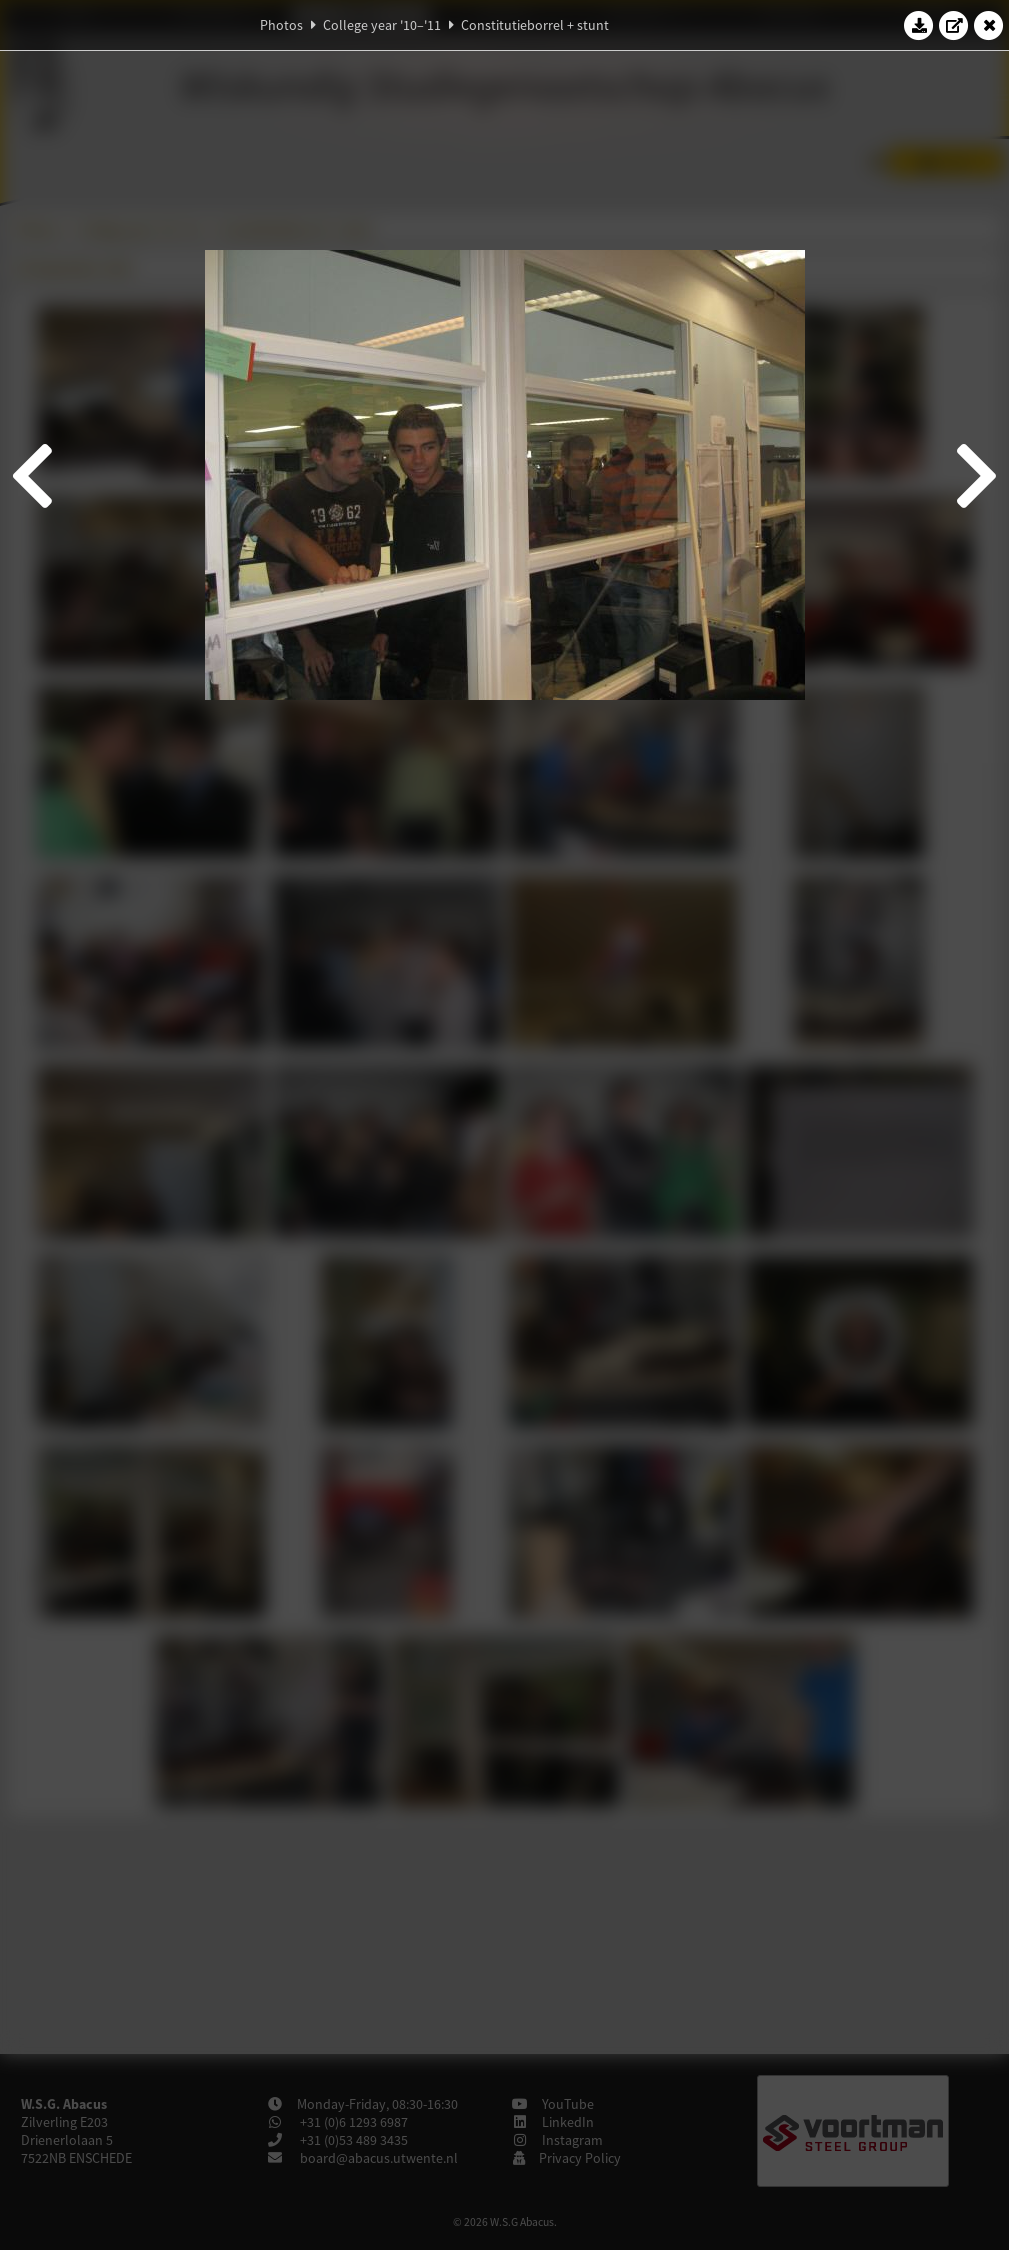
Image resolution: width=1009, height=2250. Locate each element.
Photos (281, 25)
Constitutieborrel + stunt (535, 25)
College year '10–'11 (382, 25)
